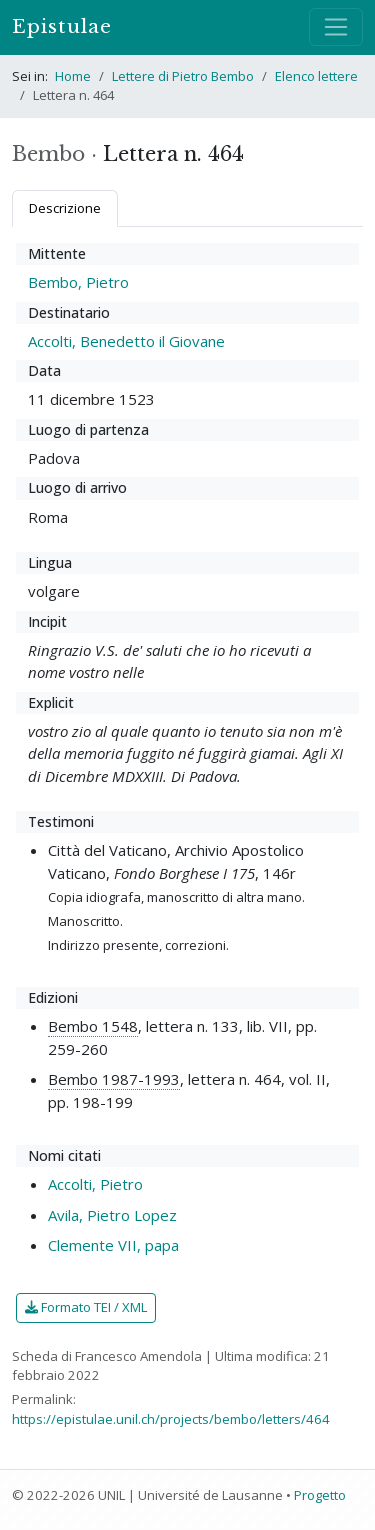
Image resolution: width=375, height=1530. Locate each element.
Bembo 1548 (93, 1026)
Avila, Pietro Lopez (112, 1215)
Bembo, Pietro (78, 282)
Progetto (320, 1495)
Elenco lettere (316, 76)
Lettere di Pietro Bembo (183, 76)
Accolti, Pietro (95, 1184)
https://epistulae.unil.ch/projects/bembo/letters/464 (171, 1419)
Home (73, 76)
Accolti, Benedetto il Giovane (126, 341)
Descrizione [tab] (65, 208)
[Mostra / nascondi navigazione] (336, 27)
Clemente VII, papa (113, 1245)
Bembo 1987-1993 (114, 1079)
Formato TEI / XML (86, 1307)
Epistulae (62, 26)
